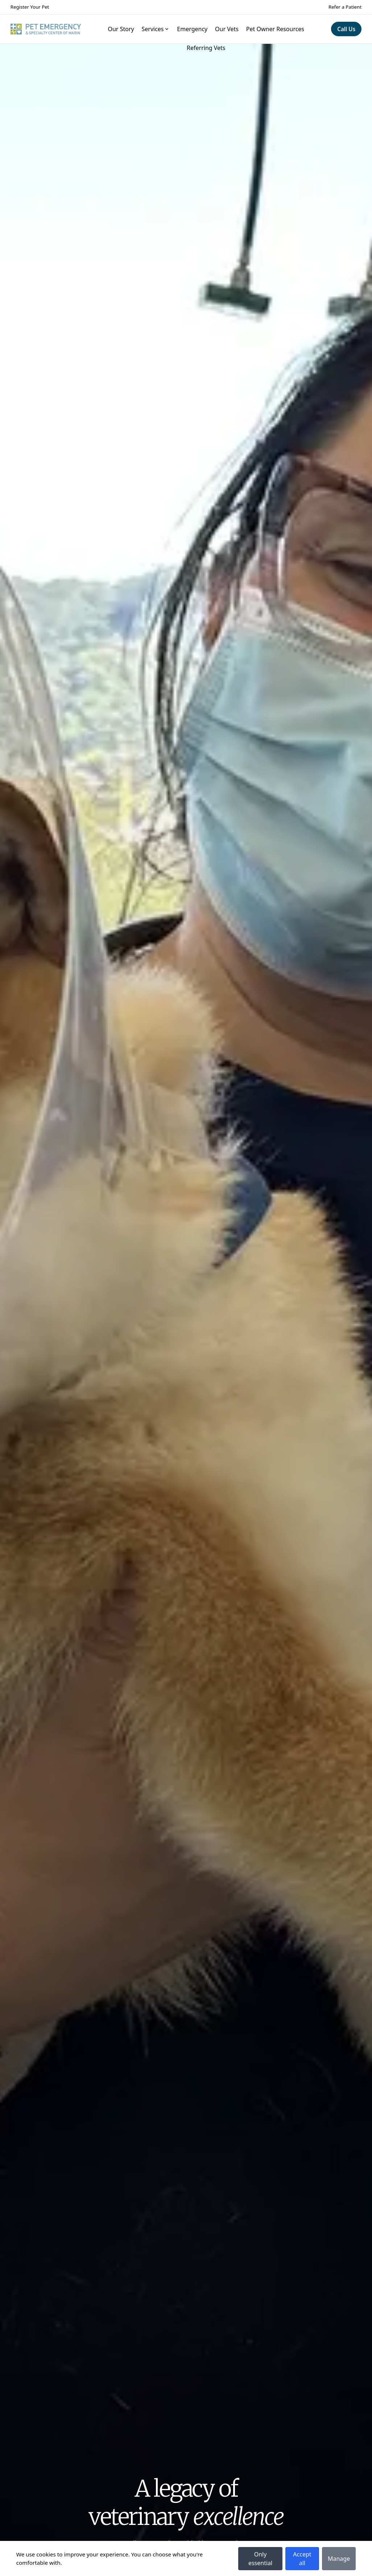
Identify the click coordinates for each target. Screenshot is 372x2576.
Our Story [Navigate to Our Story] (121, 29)
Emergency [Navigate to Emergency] (192, 29)
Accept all (302, 2558)
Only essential (260, 2558)
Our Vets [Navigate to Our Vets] (227, 29)
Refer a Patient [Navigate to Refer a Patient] (344, 7)
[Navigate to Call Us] (346, 29)
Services (155, 29)
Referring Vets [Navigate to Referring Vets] (206, 48)
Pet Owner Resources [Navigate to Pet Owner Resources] (275, 29)
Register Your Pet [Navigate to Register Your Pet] (30, 7)
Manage (339, 2559)
